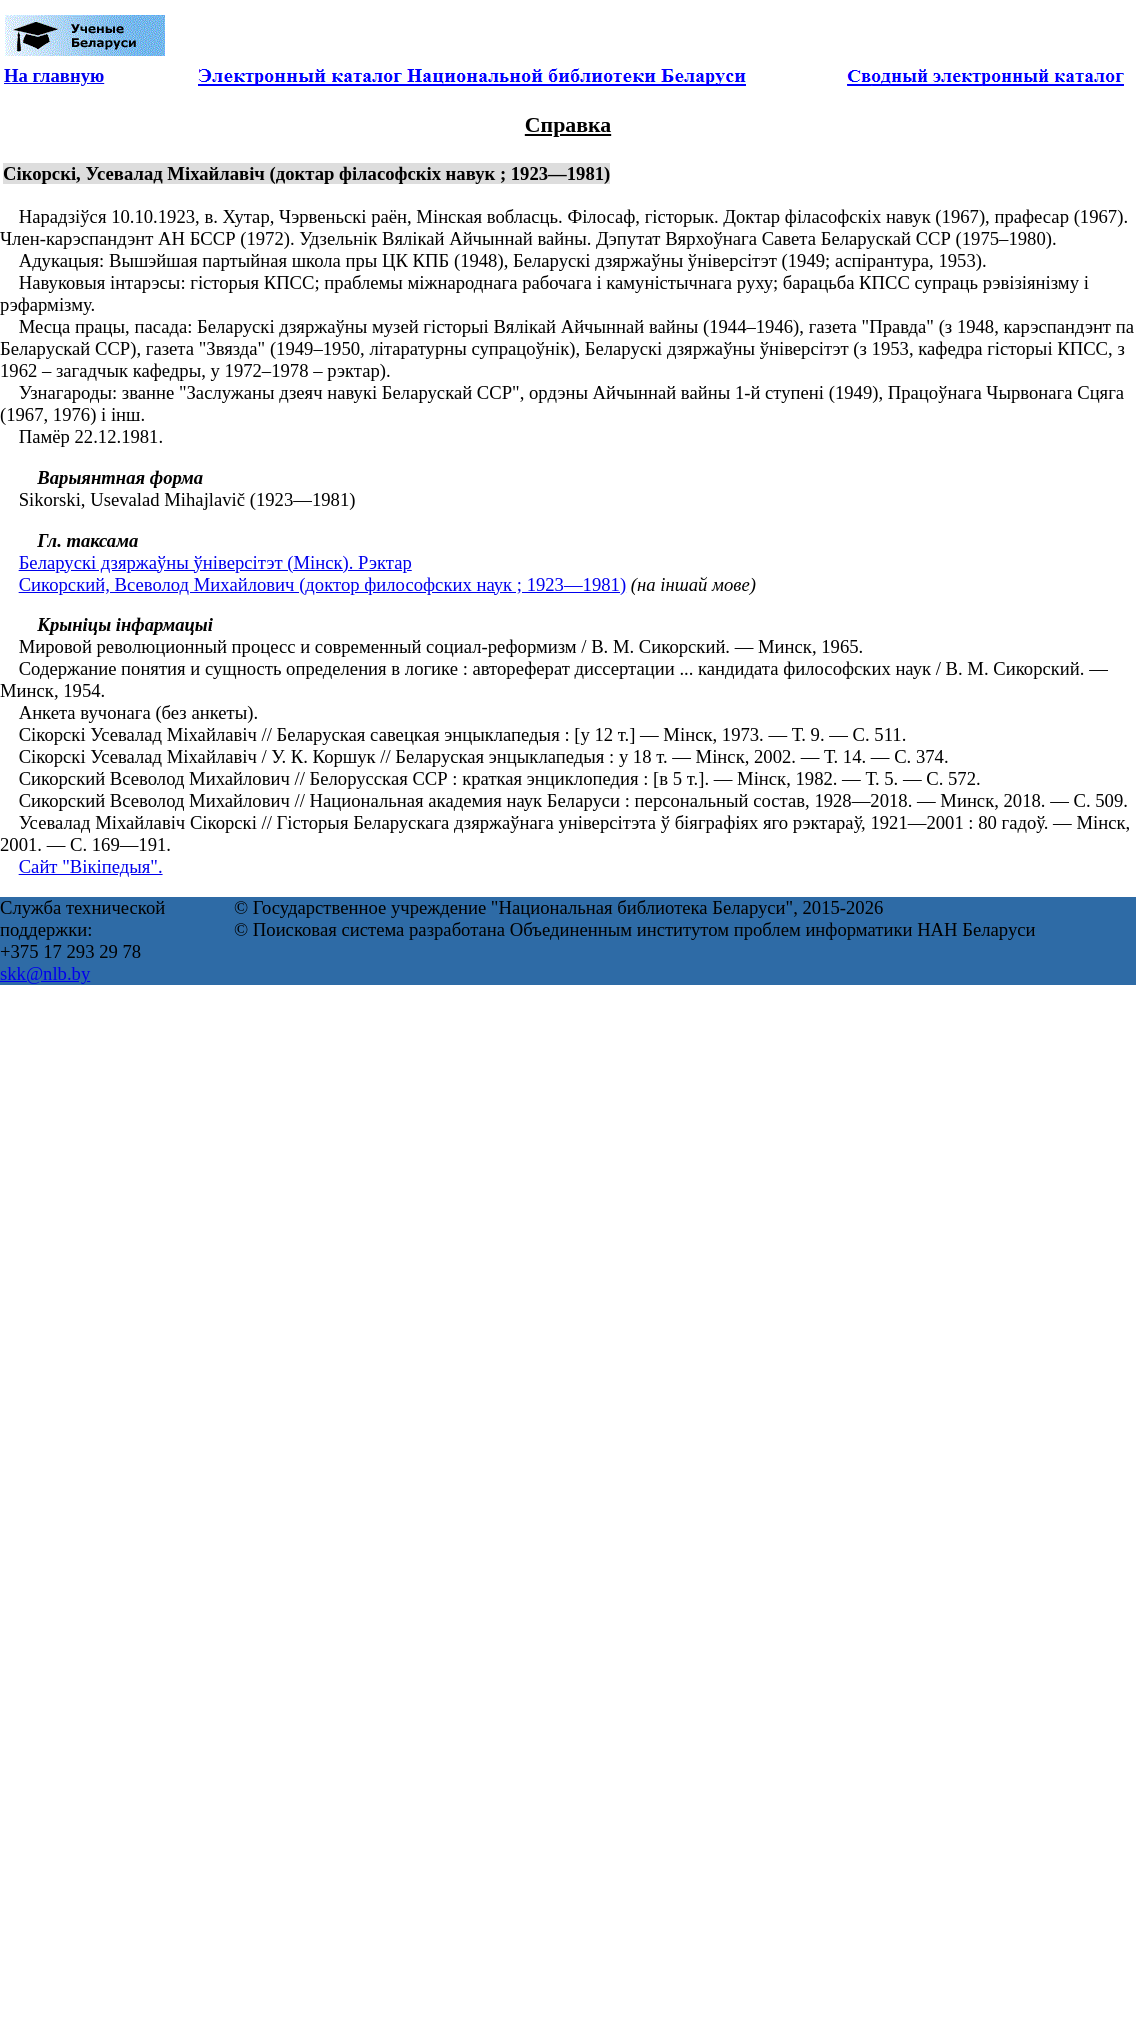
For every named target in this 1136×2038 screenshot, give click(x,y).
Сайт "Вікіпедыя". (91, 866)
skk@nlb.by (45, 973)
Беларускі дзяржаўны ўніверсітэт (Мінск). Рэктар (215, 562)
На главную (54, 75)
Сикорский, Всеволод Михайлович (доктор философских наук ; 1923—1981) (322, 584)
